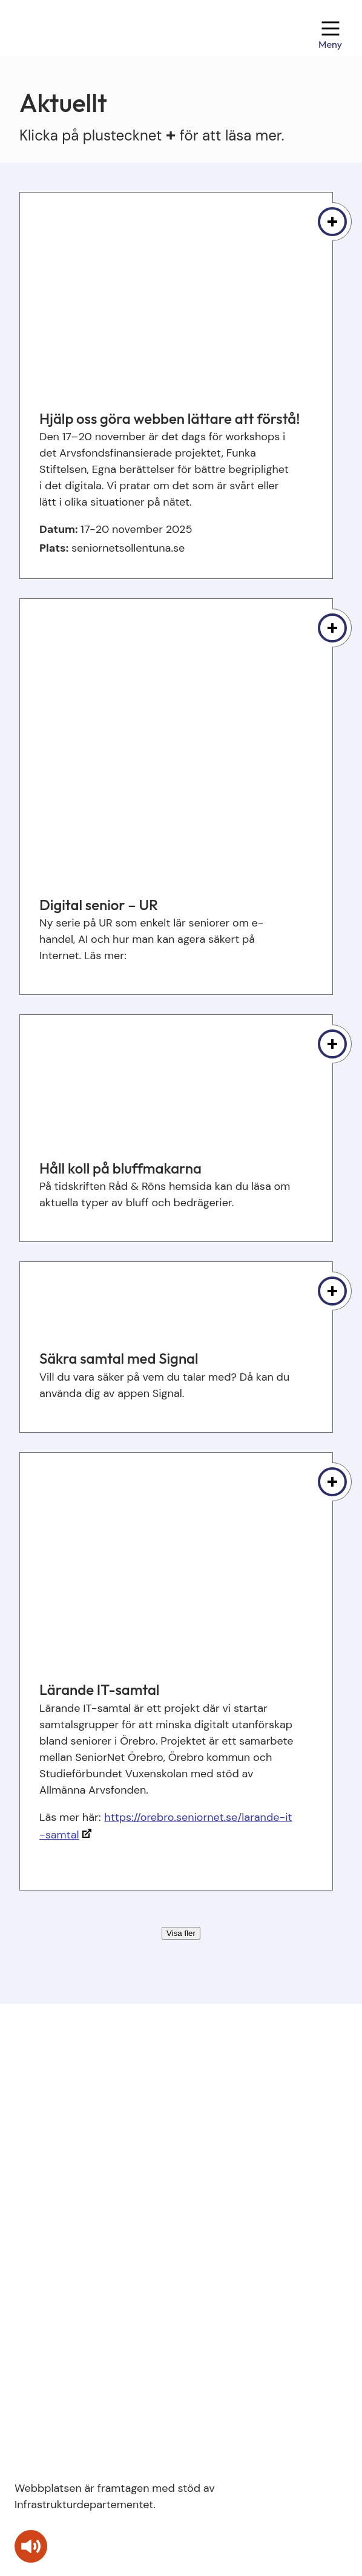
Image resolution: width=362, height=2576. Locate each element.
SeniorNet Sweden (61, 2222)
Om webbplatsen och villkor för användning (123, 2249)
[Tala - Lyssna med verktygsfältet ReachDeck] (31, 2546)
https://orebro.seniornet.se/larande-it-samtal (165, 1826)
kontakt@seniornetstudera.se (89, 2100)
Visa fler (181, 1933)
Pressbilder (43, 2277)
